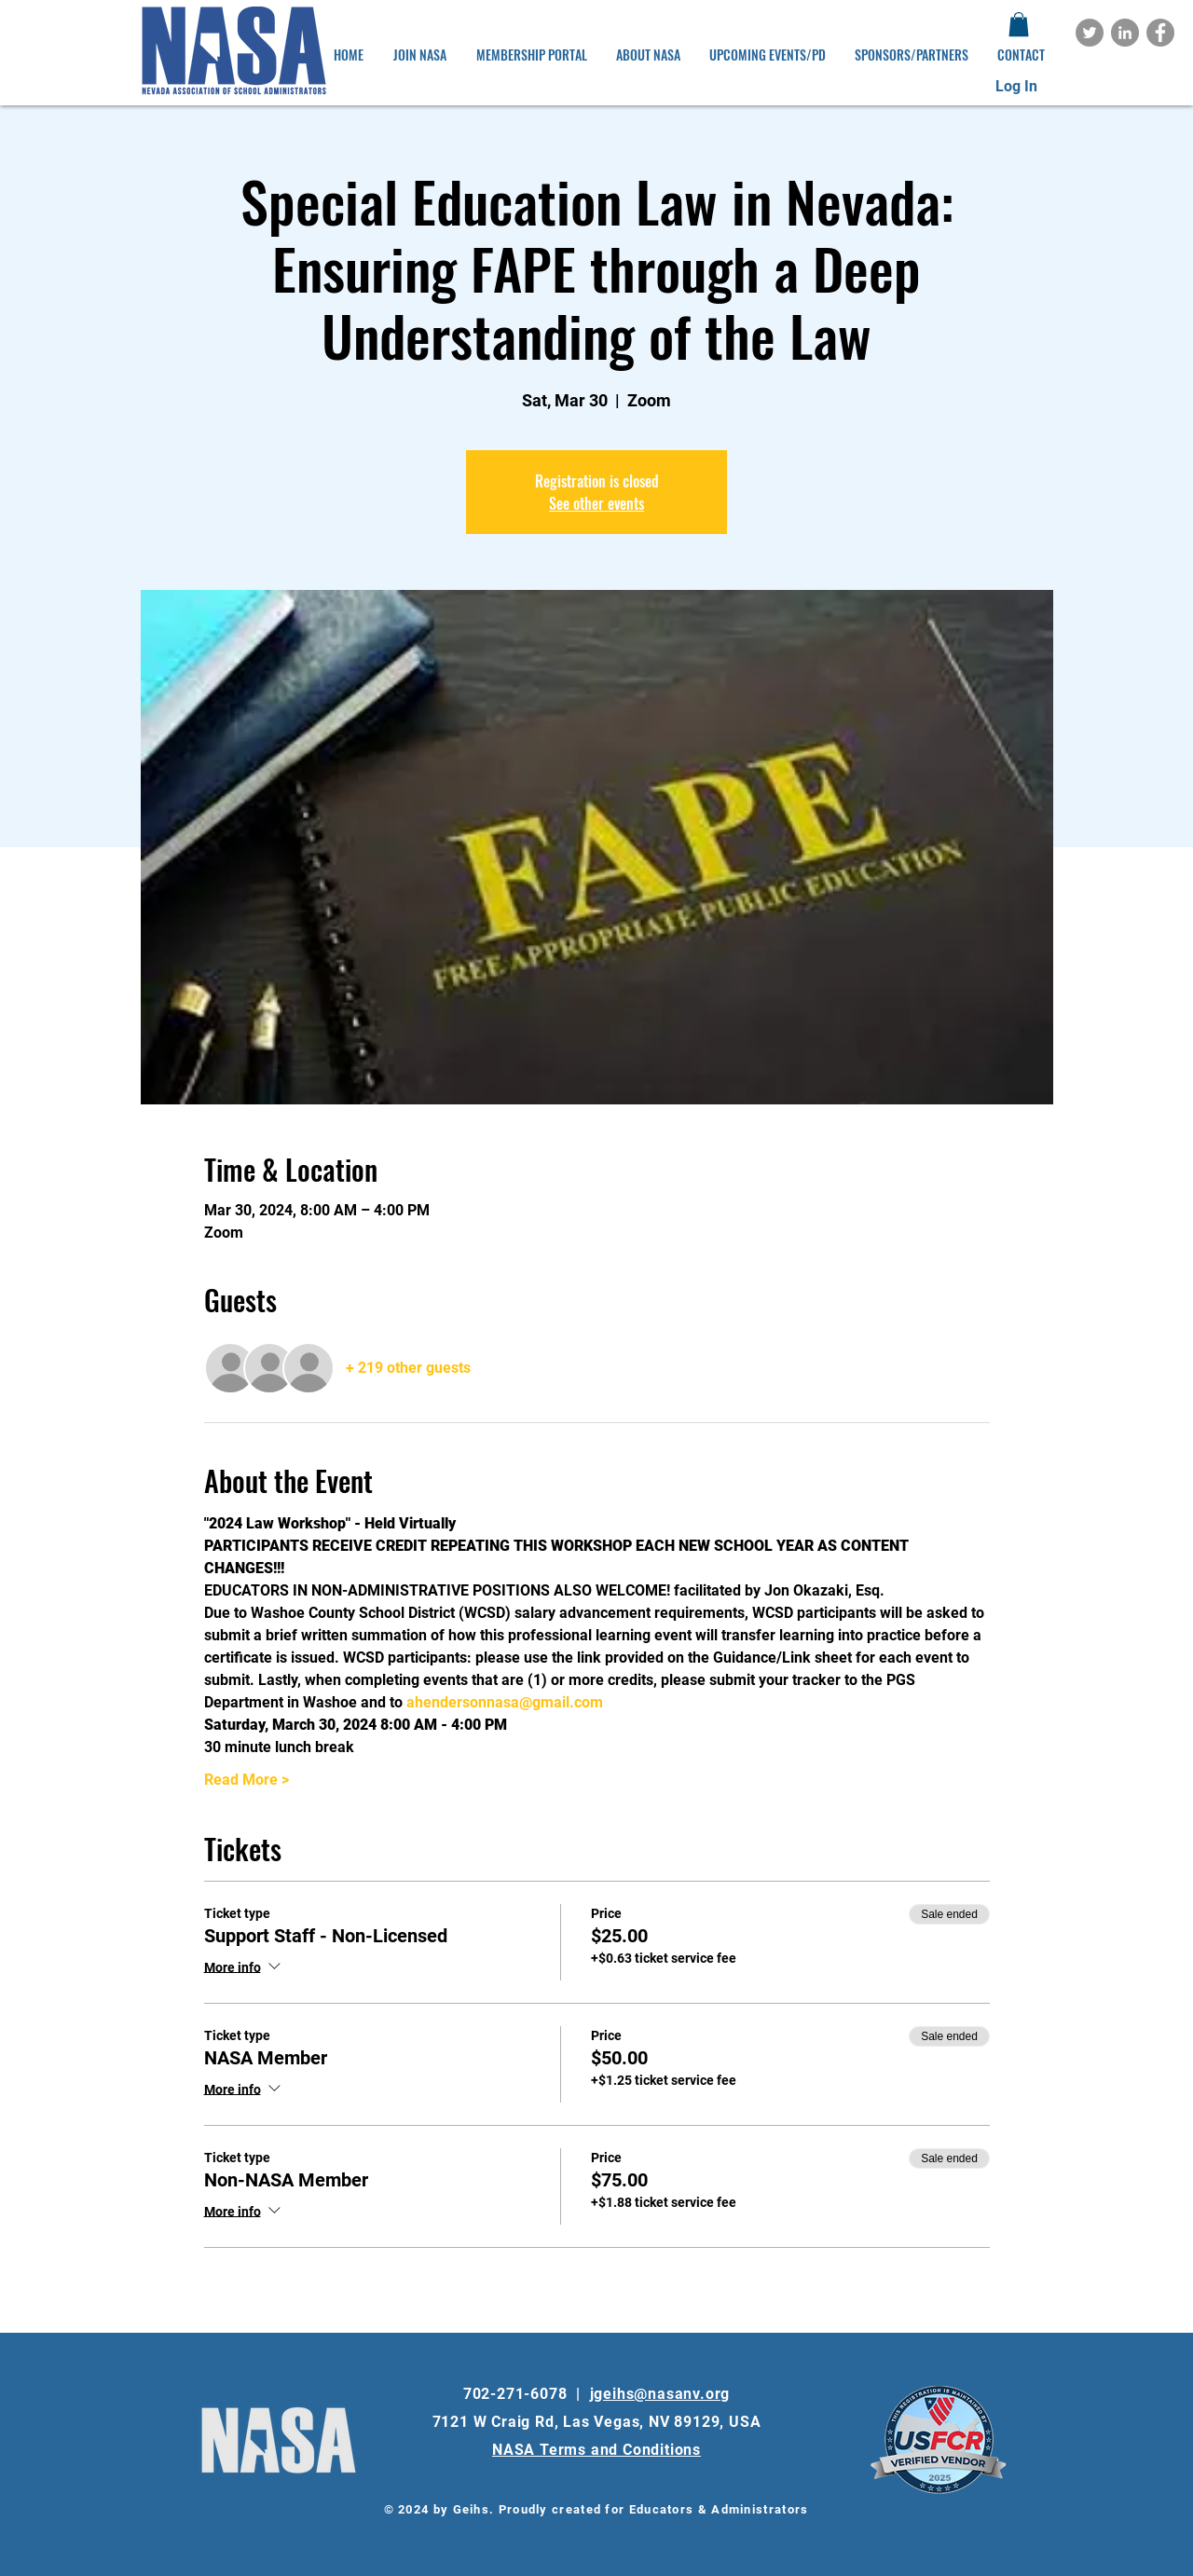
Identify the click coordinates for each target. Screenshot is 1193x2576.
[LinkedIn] (1125, 33)
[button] (1018, 24)
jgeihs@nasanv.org (660, 2394)
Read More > (246, 1779)
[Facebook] (1160, 33)
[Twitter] (1090, 33)
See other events (596, 503)
